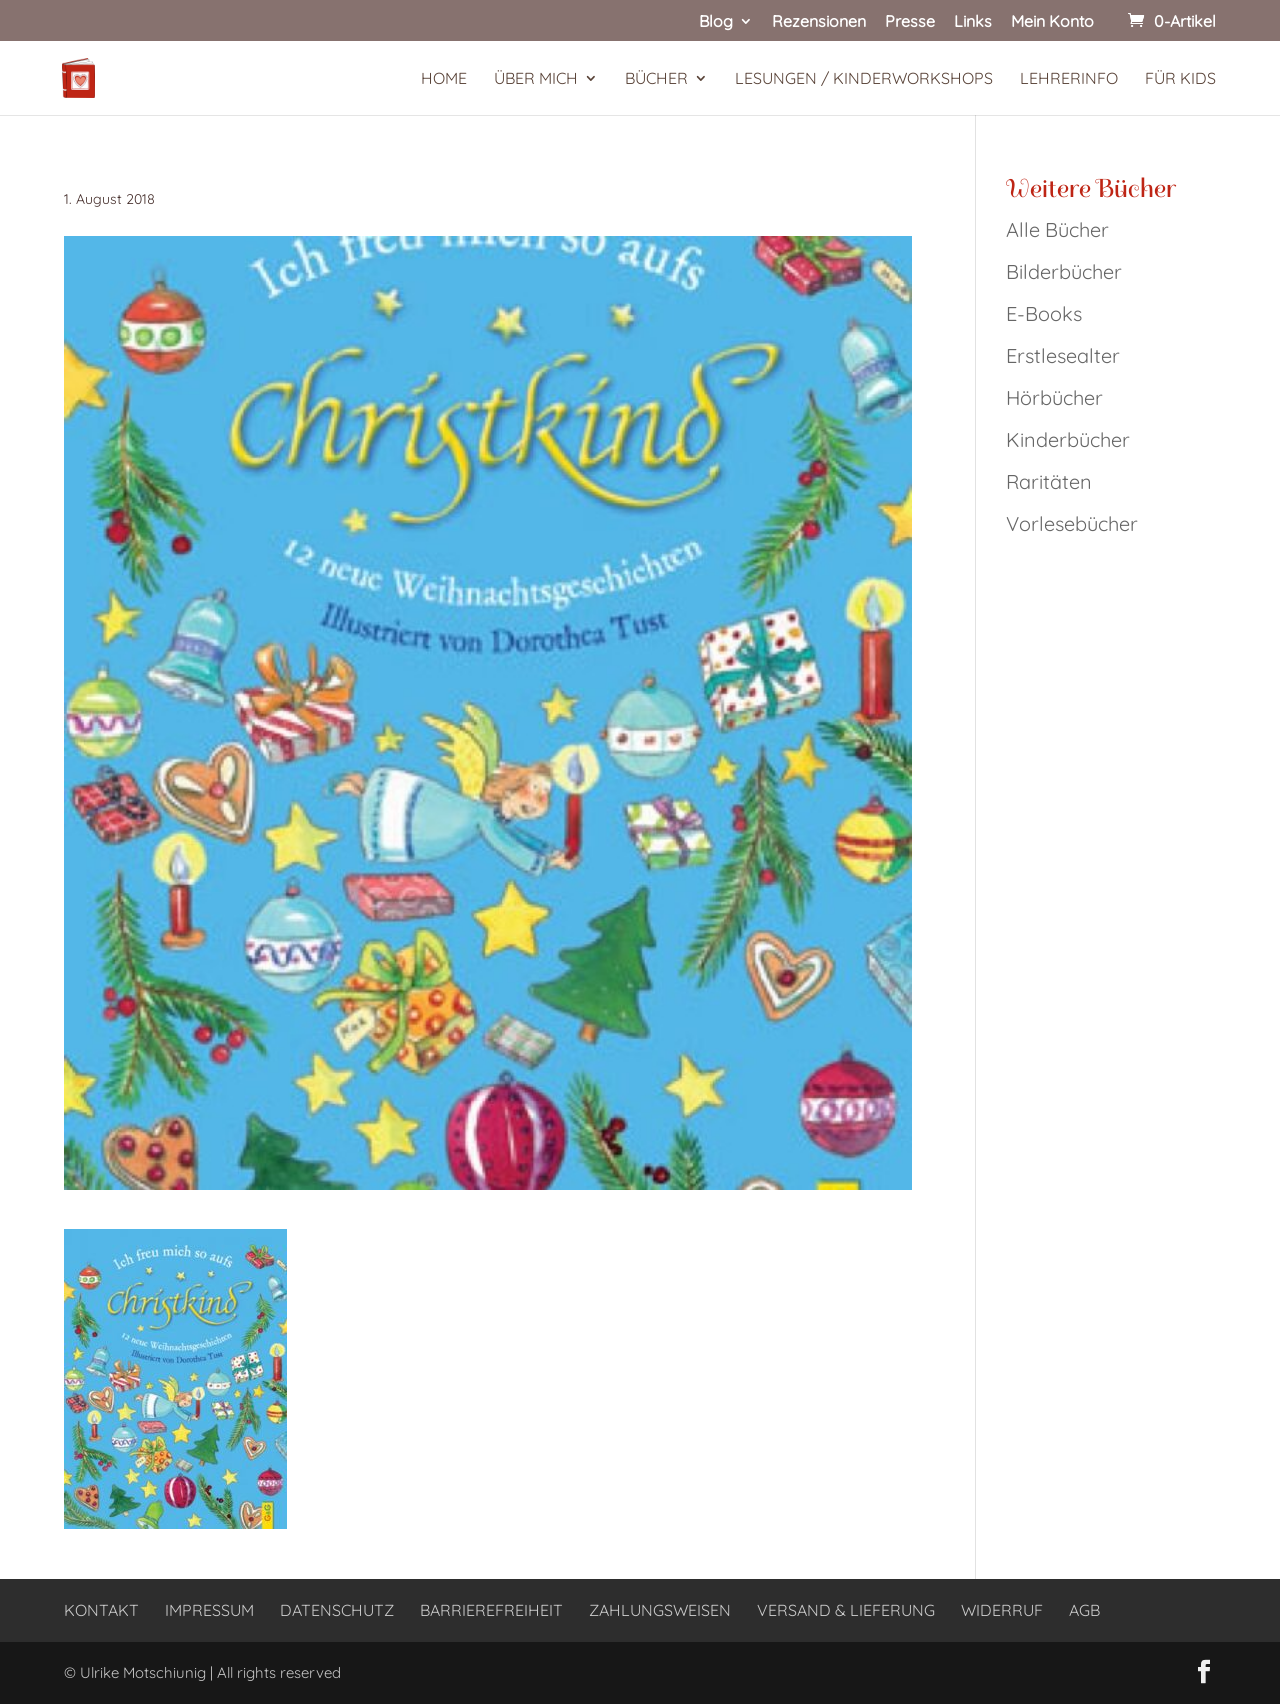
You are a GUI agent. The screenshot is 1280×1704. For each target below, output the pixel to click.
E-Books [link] (1044, 313)
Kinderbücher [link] (1068, 439)
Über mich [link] (536, 79)
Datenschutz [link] (337, 1610)
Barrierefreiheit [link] (491, 1610)
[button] (1204, 1673)
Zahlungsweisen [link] (660, 1610)
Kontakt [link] (101, 1610)
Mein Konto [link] (1052, 22)
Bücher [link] (656, 79)
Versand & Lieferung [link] (846, 1610)
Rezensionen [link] (819, 22)
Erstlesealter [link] (1063, 355)
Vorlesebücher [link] (1072, 523)
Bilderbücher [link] (1064, 271)
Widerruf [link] (1002, 1610)
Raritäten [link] (1049, 481)
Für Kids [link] (1180, 79)
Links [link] (973, 22)
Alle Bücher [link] (1057, 229)
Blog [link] (716, 22)
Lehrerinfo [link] (1069, 79)
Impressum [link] (209, 1610)
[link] (1170, 21)
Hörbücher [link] (1054, 397)
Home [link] (444, 79)
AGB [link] (1084, 1610)
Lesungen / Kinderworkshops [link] (864, 79)
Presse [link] (910, 22)
